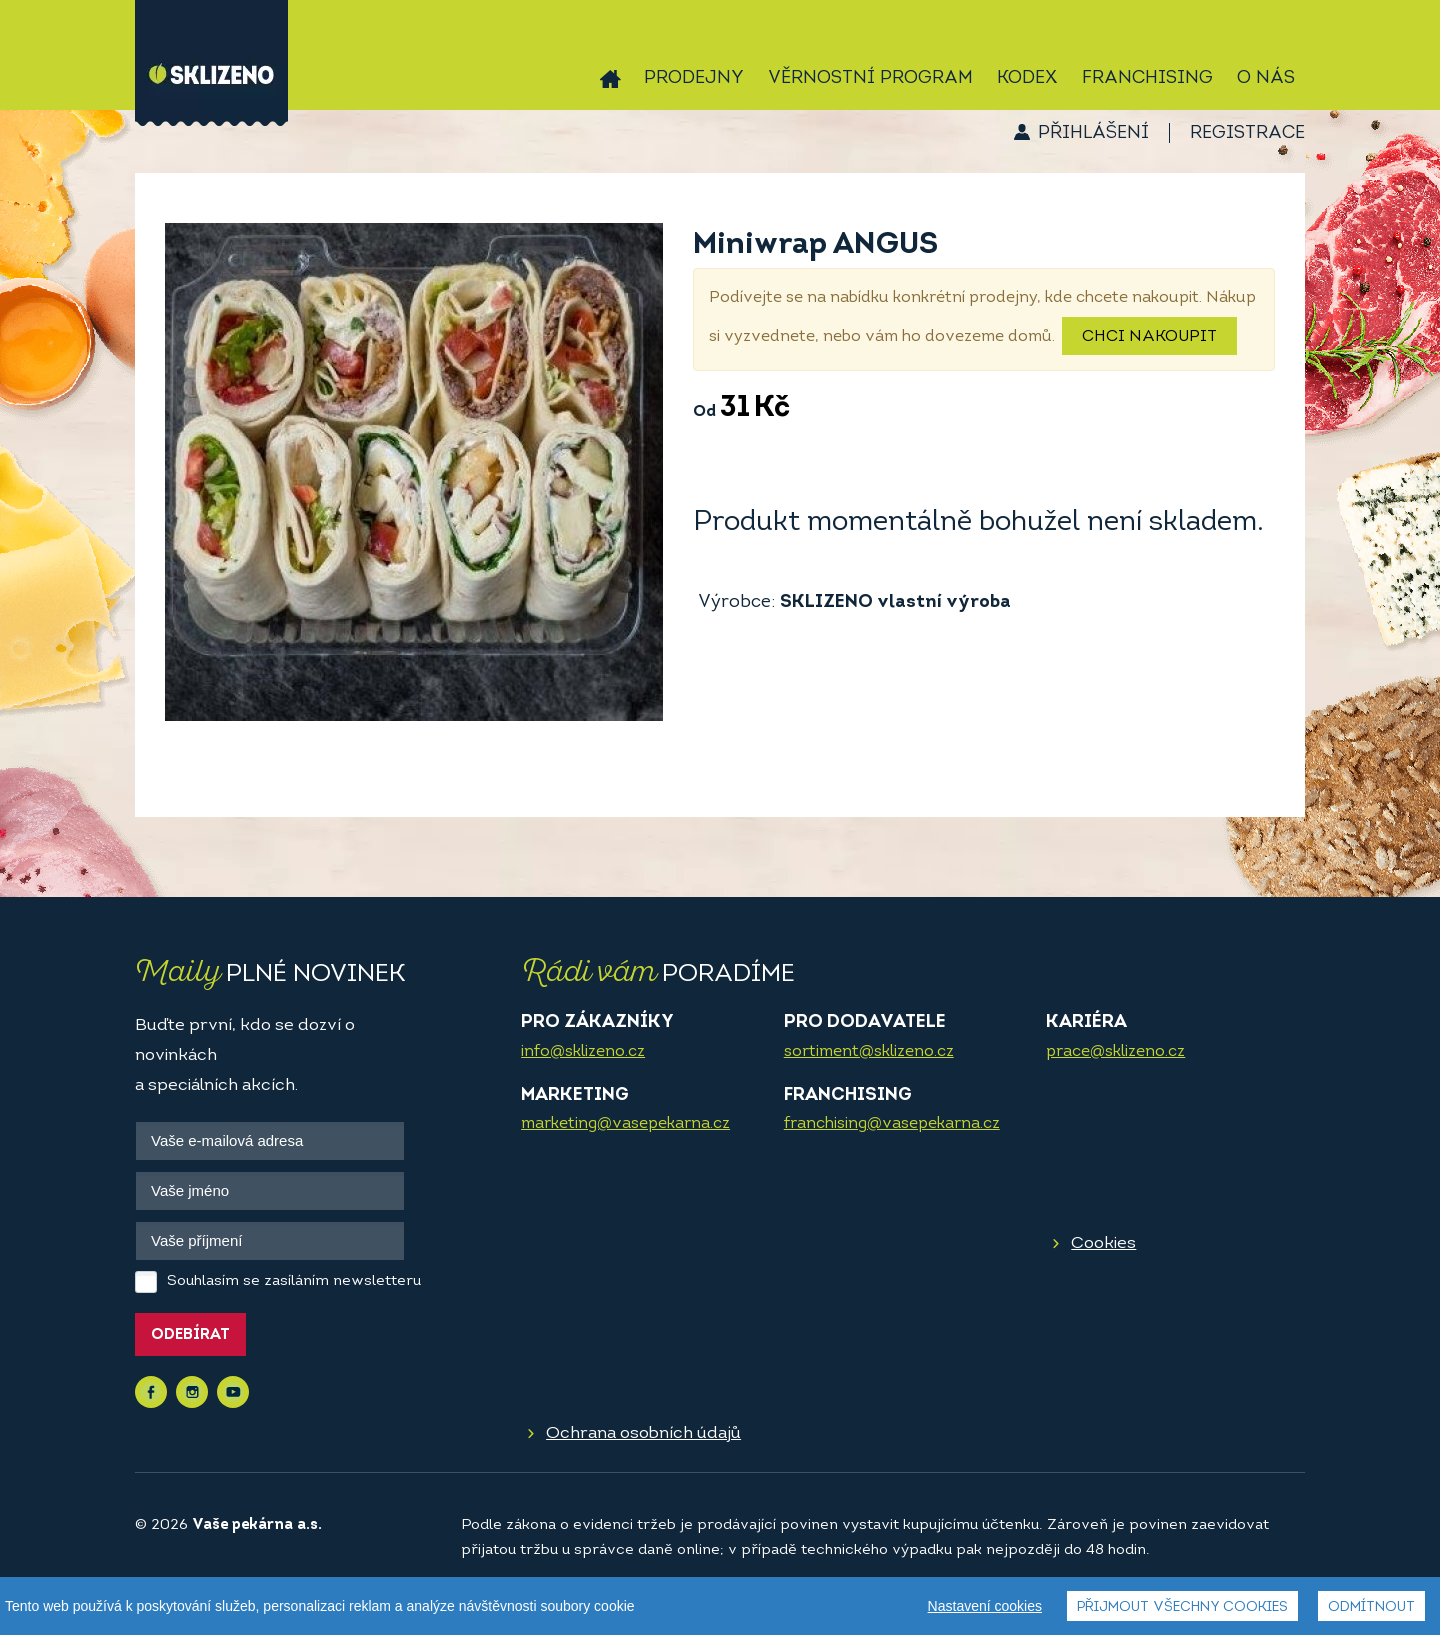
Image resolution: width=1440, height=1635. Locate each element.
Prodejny (694, 78)
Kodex (1027, 78)
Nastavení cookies (985, 1606)
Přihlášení (1093, 133)
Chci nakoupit (1149, 337)
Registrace (1247, 133)
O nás (1266, 78)
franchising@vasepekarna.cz (892, 1124)
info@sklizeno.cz (583, 1052)
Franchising (1147, 78)
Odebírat (190, 1335)
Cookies (1103, 1243)
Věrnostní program (870, 78)
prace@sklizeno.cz (1115, 1052)
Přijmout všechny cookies (1182, 1607)
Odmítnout (1371, 1607)
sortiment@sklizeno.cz (869, 1052)
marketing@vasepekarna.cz (625, 1124)
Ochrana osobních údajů (643, 1433)
